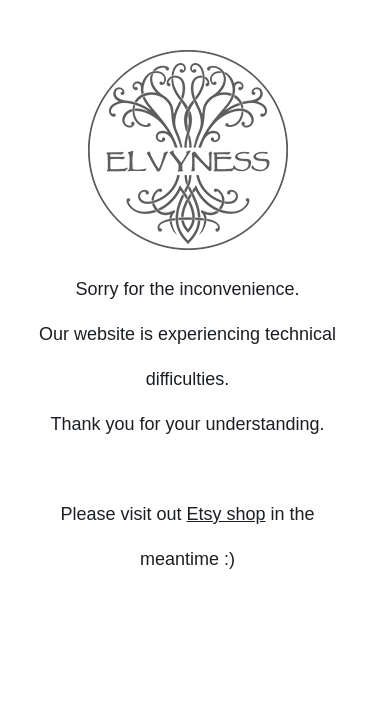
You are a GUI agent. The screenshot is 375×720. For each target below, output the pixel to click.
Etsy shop (225, 514)
